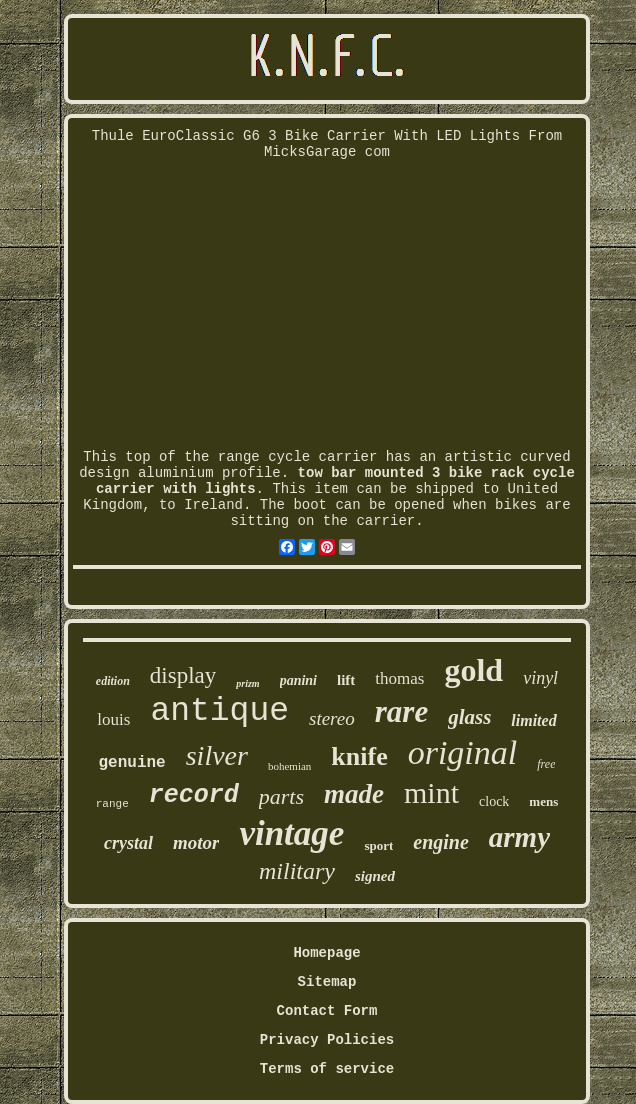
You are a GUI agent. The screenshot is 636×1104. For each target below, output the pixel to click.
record (194, 795)
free (546, 764)
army (519, 837)
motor (196, 842)
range (112, 804)
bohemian (289, 766)
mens (543, 801)
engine (441, 842)
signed (375, 876)
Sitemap (327, 982)
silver (217, 755)
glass (469, 717)
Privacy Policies (327, 1040)
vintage (291, 833)
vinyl (540, 678)
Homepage (326, 953)
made (354, 794)
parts (281, 796)
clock (494, 801)
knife (359, 756)
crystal (128, 843)
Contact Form (327, 1011)
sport (378, 845)
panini (298, 680)
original (463, 752)
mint (431, 792)
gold (473, 670)
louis (113, 719)
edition (113, 681)
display (183, 675)
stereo (332, 718)
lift (346, 680)
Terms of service (327, 1069)
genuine (132, 763)
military (297, 871)
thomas (399, 678)
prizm (247, 683)
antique (219, 711)
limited (533, 720)
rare (401, 711)
